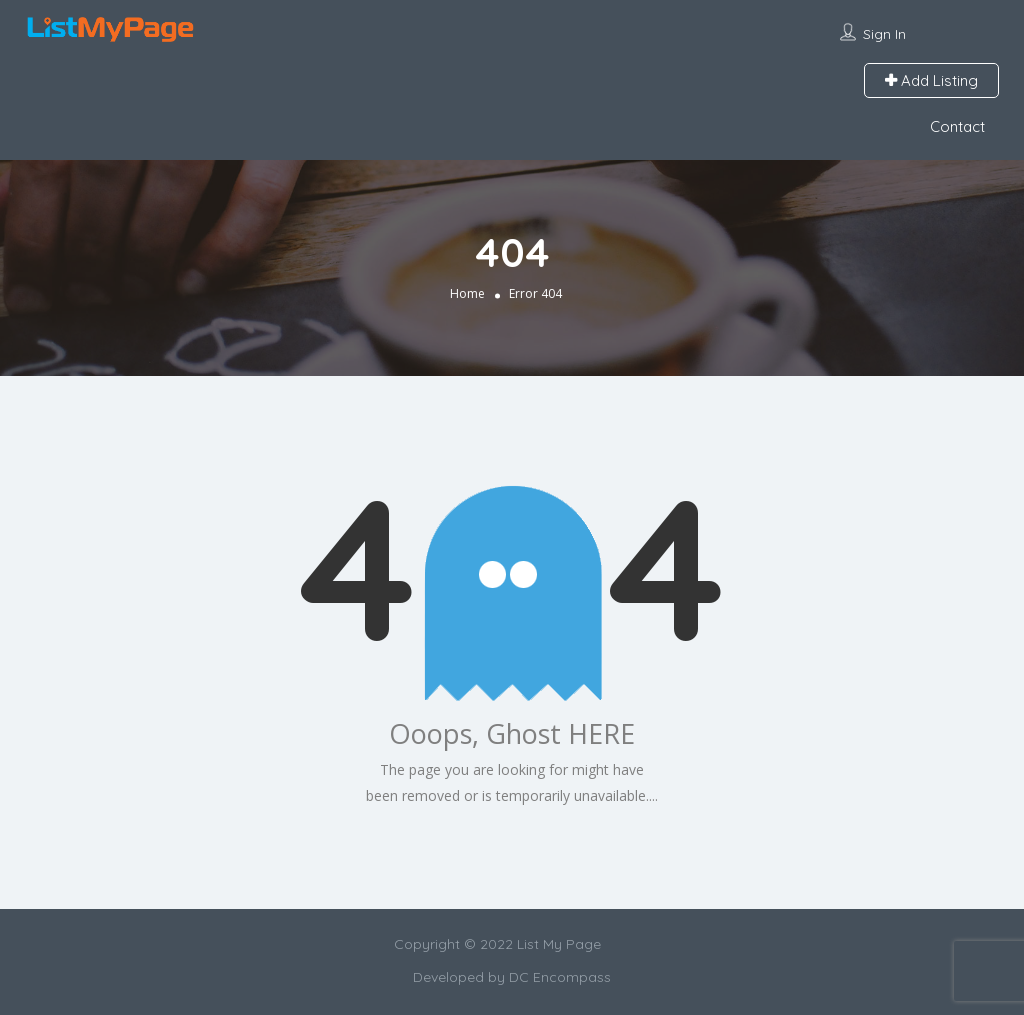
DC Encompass (560, 977)
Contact (957, 126)
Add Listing (931, 80)
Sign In (884, 34)
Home (467, 293)
